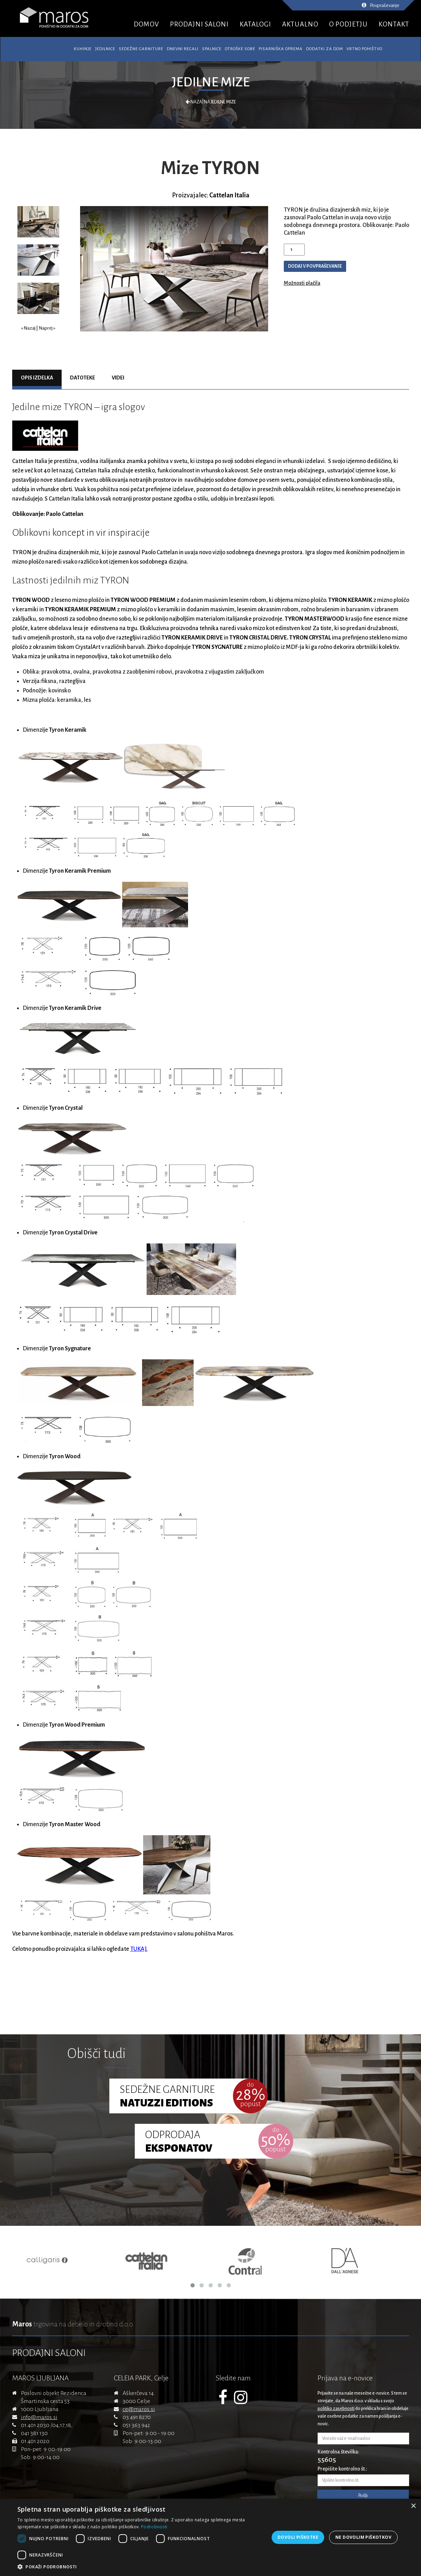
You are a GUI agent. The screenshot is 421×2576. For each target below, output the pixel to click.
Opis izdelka (37, 377)
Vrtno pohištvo (364, 49)
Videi (118, 377)
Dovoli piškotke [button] (298, 2537)
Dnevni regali (182, 49)
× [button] (413, 2506)
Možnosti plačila (302, 283)
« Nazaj (28, 328)
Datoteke (82, 377)
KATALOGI (255, 24)
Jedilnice (105, 49)
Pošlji (363, 2495)
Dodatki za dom (324, 49)
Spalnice (211, 49)
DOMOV (146, 24)
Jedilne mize (211, 82)
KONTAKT (394, 24)
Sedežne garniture (141, 49)
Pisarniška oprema (281, 49)
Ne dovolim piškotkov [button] (363, 2537)
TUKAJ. (139, 1949)
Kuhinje (83, 49)
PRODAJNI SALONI (199, 24)
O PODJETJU (348, 24)
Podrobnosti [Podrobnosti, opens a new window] (154, 2527)
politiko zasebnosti (336, 2408)
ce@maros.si (139, 2409)
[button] (141, 2567)
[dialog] (210, 2537)
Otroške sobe (240, 49)
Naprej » (47, 328)
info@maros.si (39, 2417)
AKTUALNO (300, 24)
